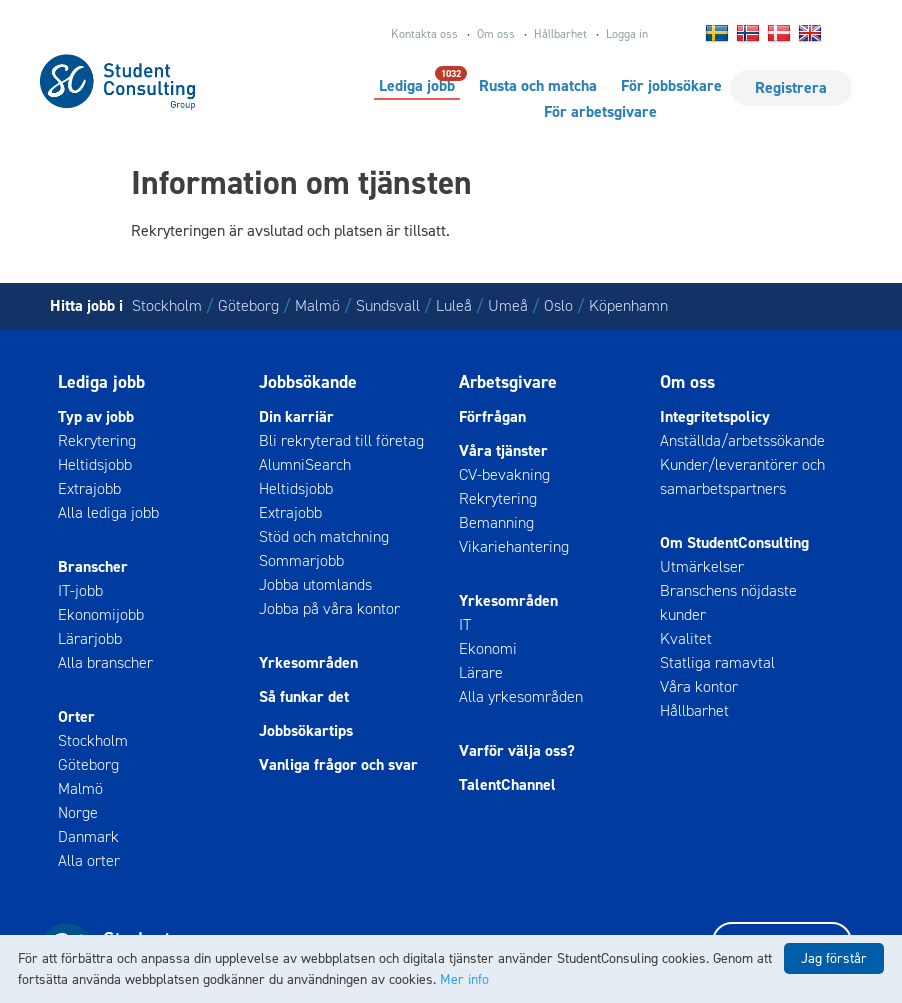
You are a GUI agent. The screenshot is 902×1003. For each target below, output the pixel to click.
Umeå (508, 305)
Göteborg (248, 305)
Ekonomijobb (101, 614)
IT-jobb (80, 590)
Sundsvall (388, 305)
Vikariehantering (514, 546)
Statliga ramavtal (717, 662)
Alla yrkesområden (521, 696)
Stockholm (167, 305)
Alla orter (89, 860)
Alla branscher (105, 662)
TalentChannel (507, 784)
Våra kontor (699, 686)
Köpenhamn (628, 305)
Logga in (627, 34)
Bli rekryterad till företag (341, 440)
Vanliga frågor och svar (338, 764)
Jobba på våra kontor (329, 608)
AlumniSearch (305, 464)
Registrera (791, 87)
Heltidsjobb (95, 464)
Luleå (454, 305)
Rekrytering (97, 440)
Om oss (496, 34)
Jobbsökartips (306, 730)
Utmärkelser (702, 566)
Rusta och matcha (538, 85)
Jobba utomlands (315, 584)
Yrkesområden (308, 662)
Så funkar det (304, 696)
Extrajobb (89, 488)
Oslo (558, 305)
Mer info (464, 979)
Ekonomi (488, 648)
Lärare (481, 672)
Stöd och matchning (324, 536)
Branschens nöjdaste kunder (728, 602)
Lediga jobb (417, 85)
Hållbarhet (560, 34)
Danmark (88, 836)
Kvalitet (686, 638)
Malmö (317, 305)
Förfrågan (492, 416)
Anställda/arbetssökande (742, 440)
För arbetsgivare (600, 111)
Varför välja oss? (517, 750)
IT (465, 624)
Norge (78, 812)
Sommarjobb (301, 560)
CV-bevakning (504, 474)
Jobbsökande (308, 382)
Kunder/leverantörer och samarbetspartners (742, 476)
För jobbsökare (671, 85)
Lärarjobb (90, 638)
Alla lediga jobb (108, 512)
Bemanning (496, 522)
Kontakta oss (424, 34)
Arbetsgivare (508, 382)
